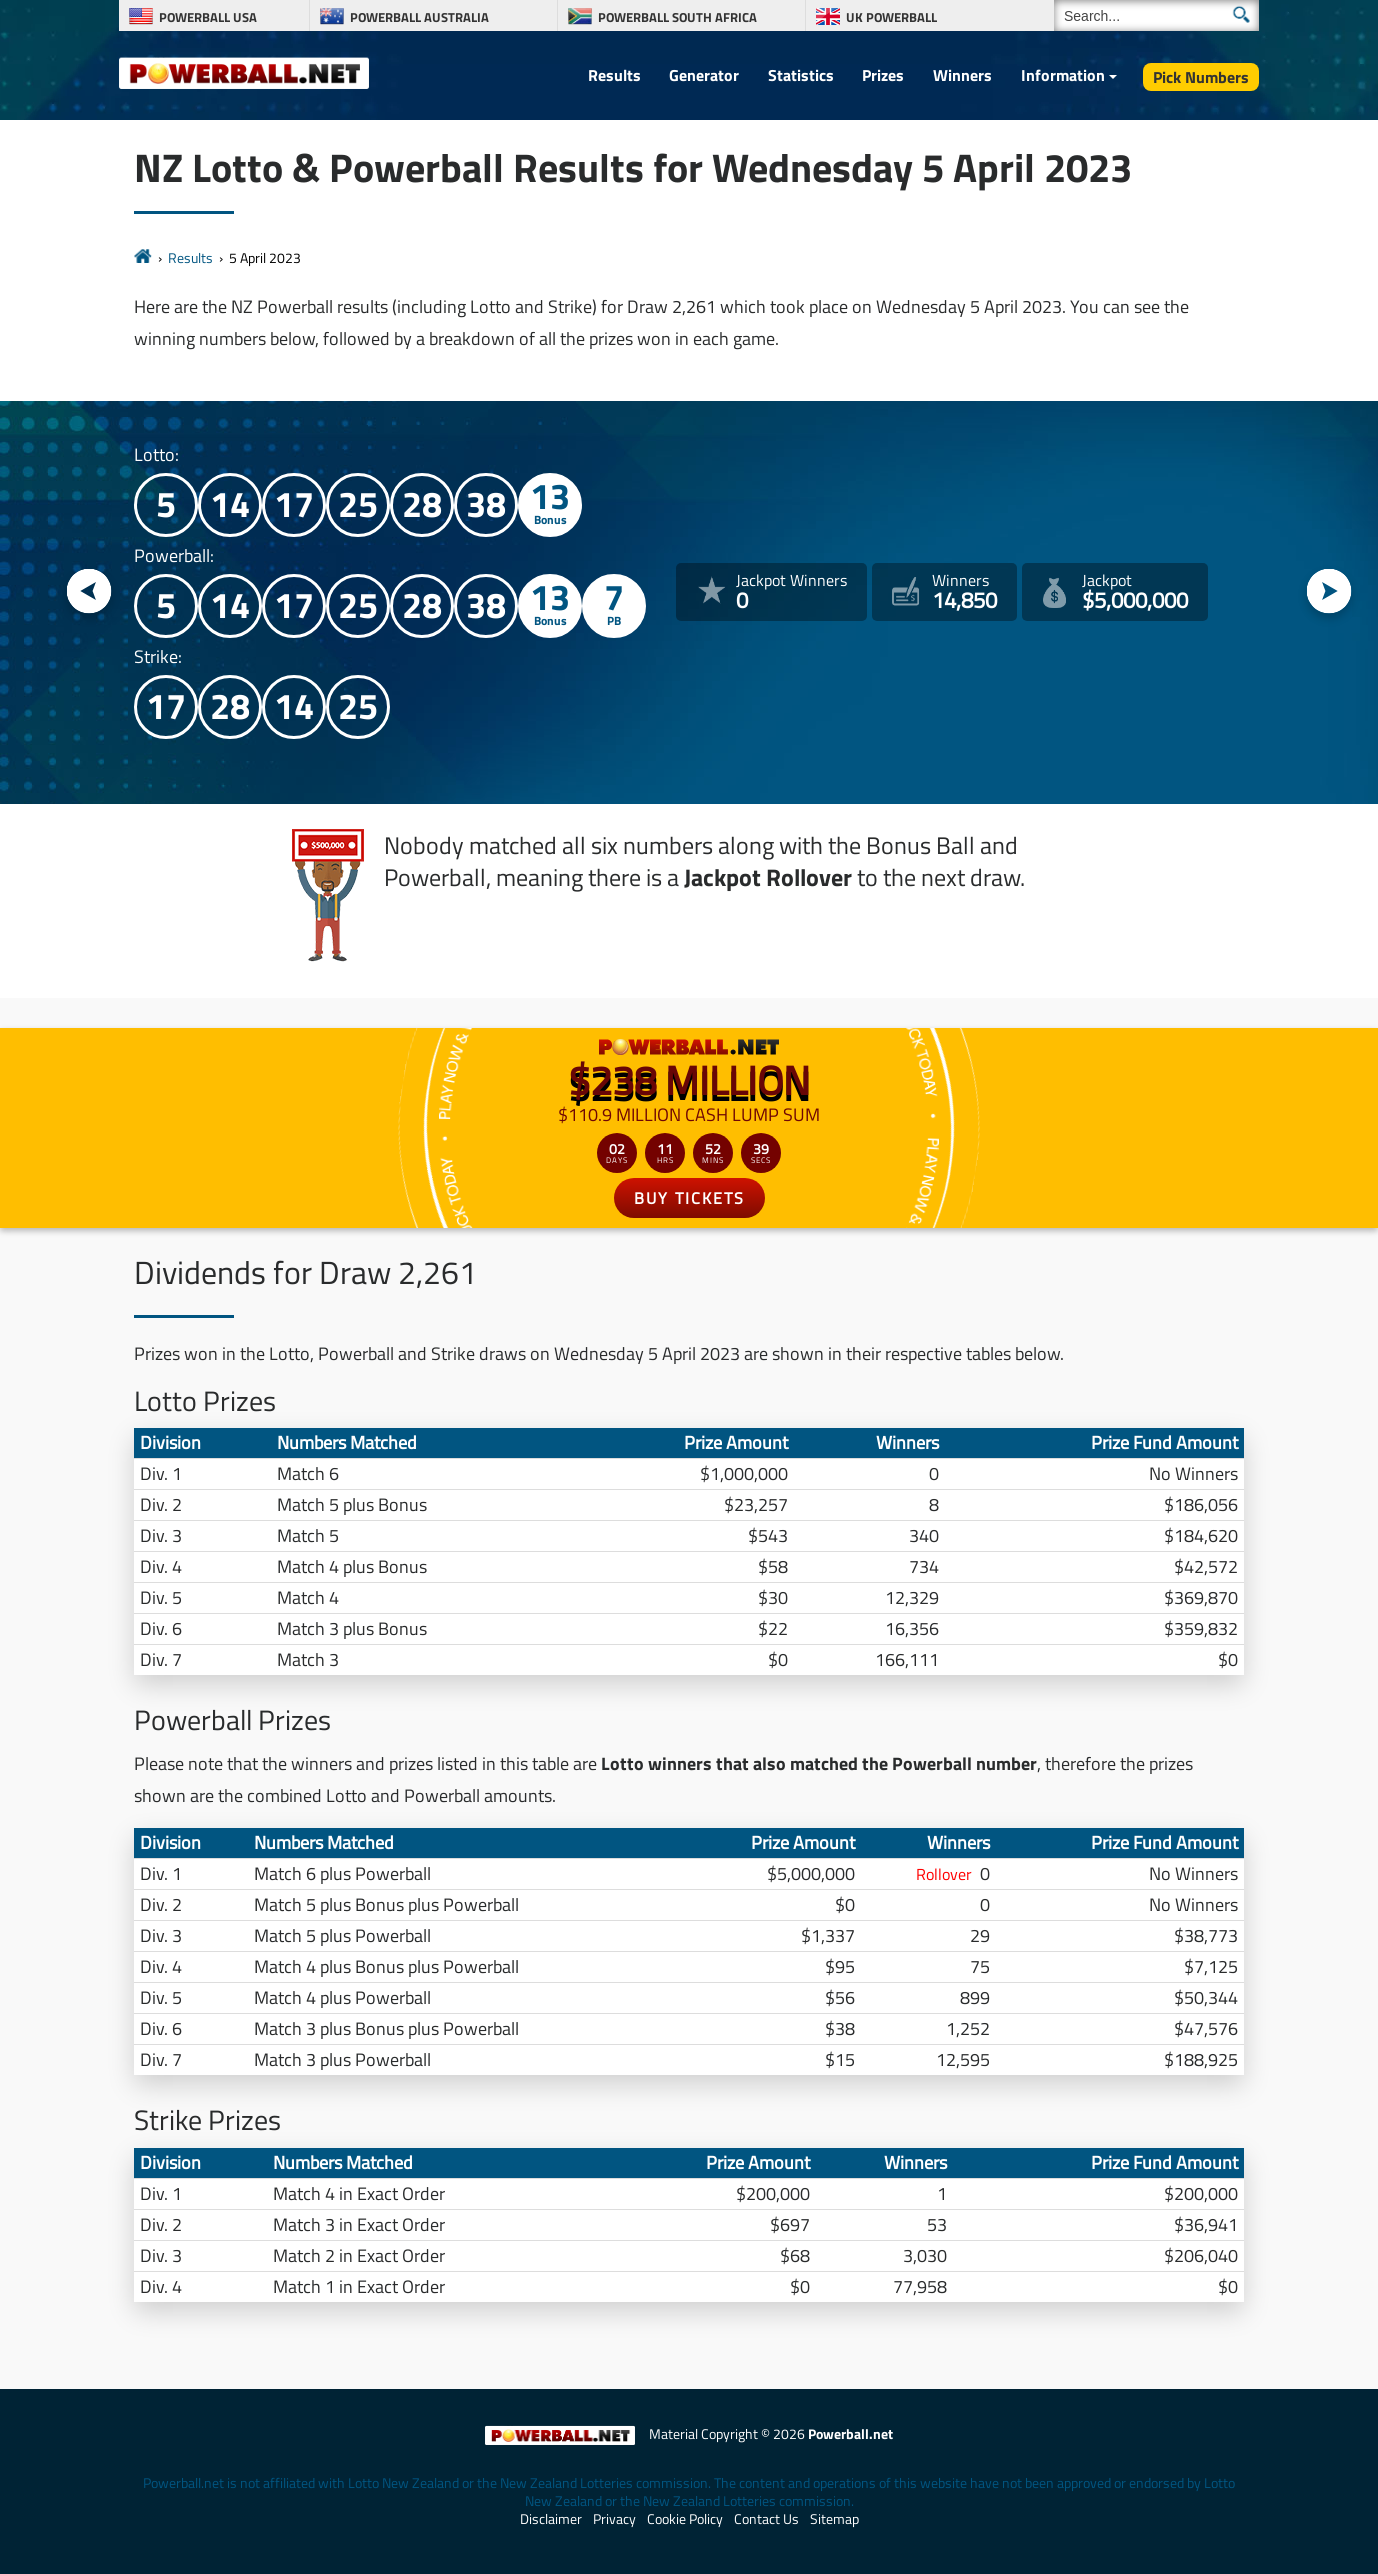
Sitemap (834, 2519)
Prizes (883, 75)
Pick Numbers (1201, 77)
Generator (704, 75)
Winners (962, 75)
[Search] (1156, 15)
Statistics (801, 75)
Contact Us (766, 2519)
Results (614, 75)
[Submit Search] (1241, 14)
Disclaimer (551, 2519)
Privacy (614, 2519)
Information (1063, 75)
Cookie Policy (685, 2519)
